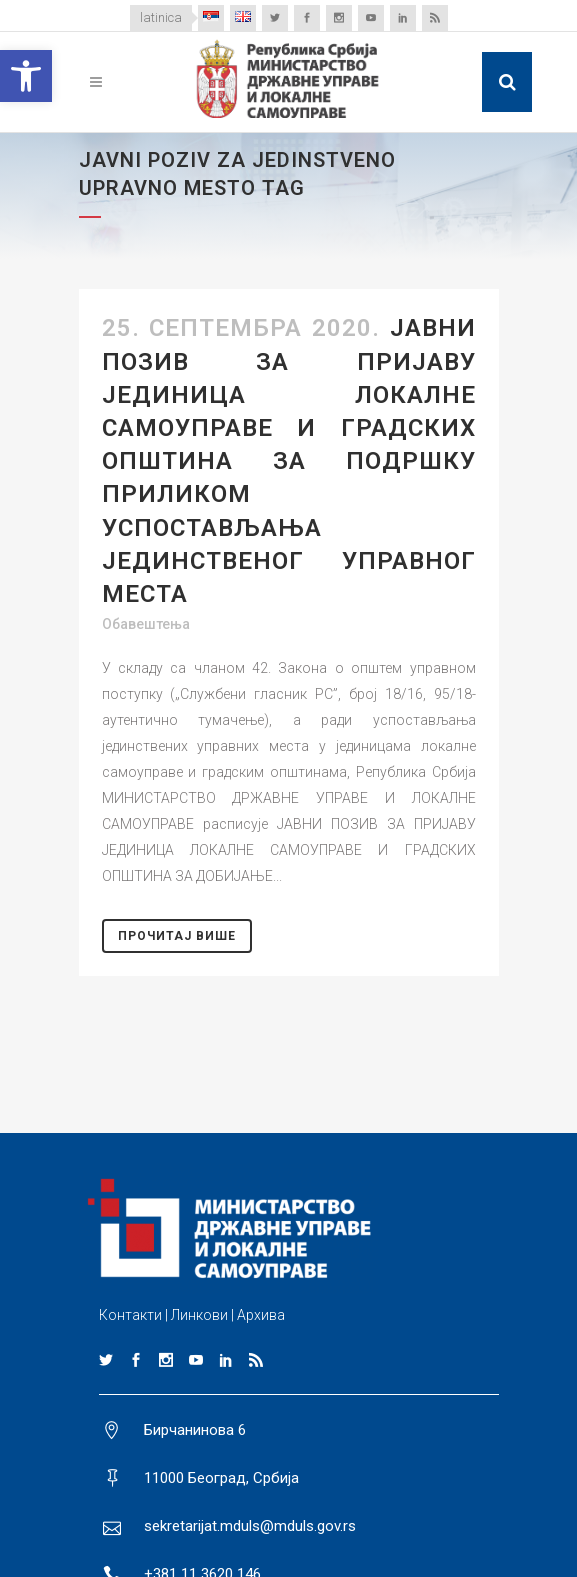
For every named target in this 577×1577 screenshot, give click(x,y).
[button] (26, 76)
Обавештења (146, 624)
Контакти (130, 1315)
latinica (161, 17)
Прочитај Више (177, 936)
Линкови (199, 1315)
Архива (261, 1315)
